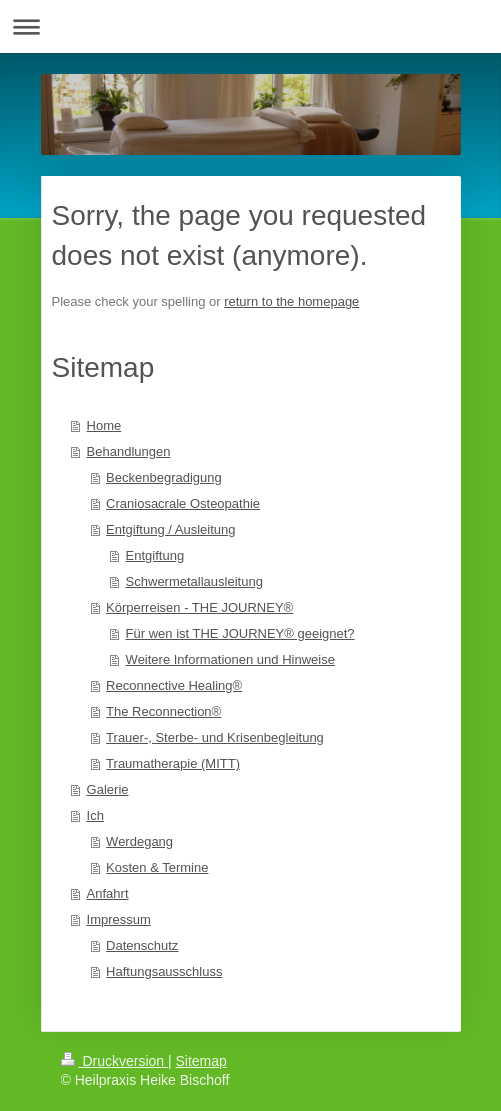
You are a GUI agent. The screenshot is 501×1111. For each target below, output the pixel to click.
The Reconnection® (163, 711)
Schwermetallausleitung (194, 581)
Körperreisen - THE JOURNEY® (199, 607)
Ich (95, 815)
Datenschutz (142, 945)
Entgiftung (155, 555)
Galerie (108, 789)
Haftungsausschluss (164, 971)
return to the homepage (291, 301)
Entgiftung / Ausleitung (170, 529)
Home (104, 425)
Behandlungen (129, 451)
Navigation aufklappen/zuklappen (250, 26)
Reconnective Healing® (174, 685)
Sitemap (201, 1061)
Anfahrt (108, 893)
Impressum (119, 919)
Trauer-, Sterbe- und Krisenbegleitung (215, 737)
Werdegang (139, 841)
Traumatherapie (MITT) (173, 763)
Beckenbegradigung (164, 477)
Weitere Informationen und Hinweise (230, 659)
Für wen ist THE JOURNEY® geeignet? (240, 633)
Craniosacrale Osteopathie (183, 503)
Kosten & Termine (157, 867)
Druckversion (114, 1061)
